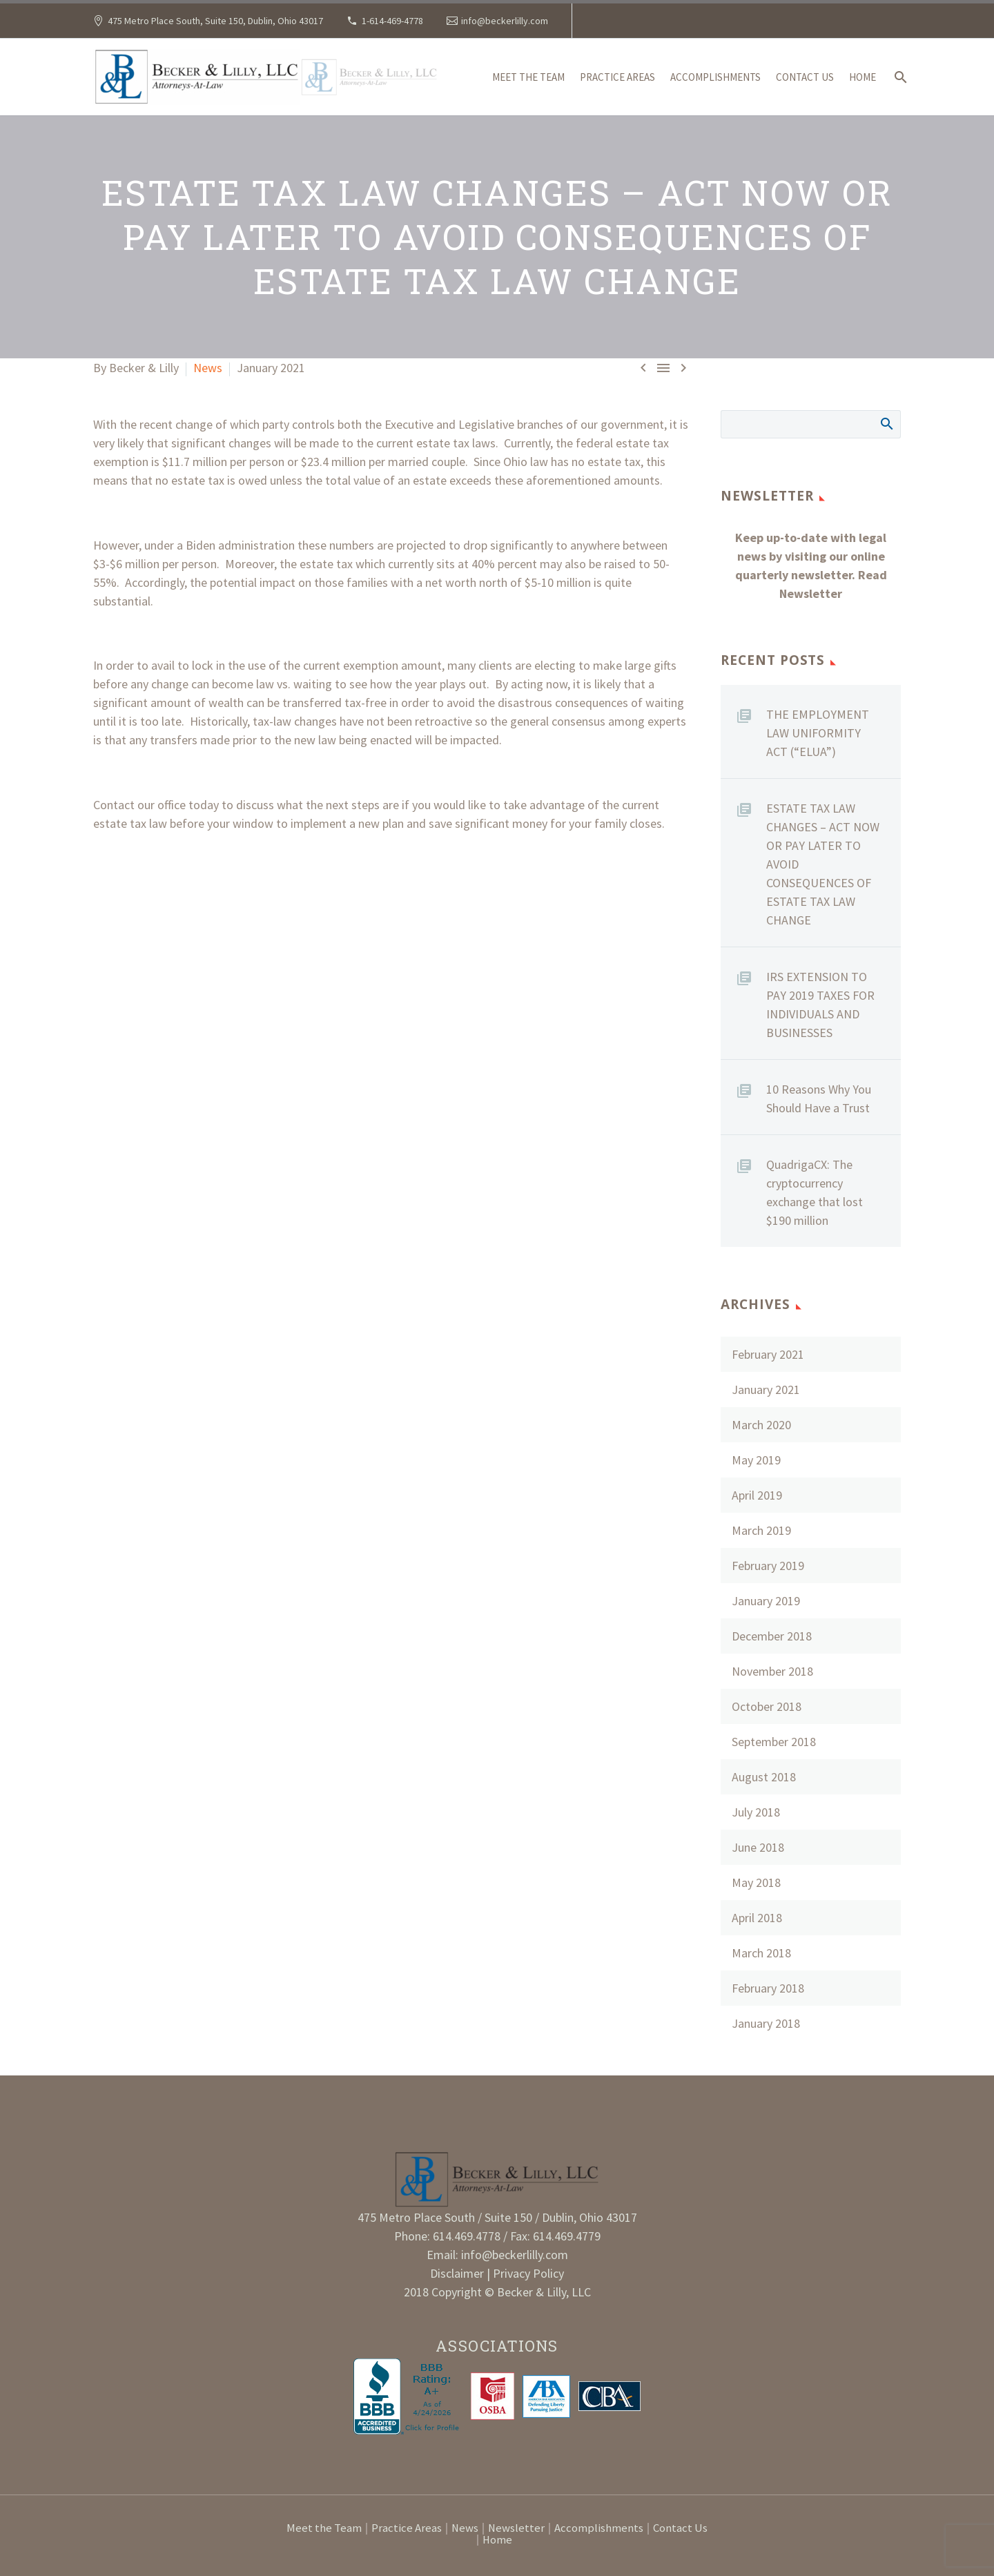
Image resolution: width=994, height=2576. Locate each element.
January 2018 (766, 2023)
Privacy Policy (528, 2273)
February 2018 (768, 1988)
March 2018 (761, 1953)
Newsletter (516, 2529)
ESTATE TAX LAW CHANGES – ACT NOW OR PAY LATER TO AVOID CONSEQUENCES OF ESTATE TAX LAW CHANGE (822, 864)
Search (886, 423)
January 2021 (766, 1389)
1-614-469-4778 (392, 20)
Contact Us (805, 77)
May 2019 (756, 1460)
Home (862, 77)
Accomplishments (715, 77)
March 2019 (761, 1530)
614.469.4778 (466, 2236)
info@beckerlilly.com (504, 20)
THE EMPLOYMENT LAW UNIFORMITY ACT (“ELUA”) (817, 732)
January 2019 (766, 1601)
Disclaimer (458, 2273)
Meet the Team (528, 77)
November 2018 (772, 1671)
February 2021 (768, 1354)
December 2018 (772, 1636)
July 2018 (756, 1812)
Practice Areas (617, 77)
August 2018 (764, 1777)
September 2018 (774, 1742)
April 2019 (757, 1495)
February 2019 (768, 1565)
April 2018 (757, 1918)
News (207, 368)
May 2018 (756, 1882)
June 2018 (758, 1847)
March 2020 (761, 1425)
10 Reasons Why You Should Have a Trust (818, 1098)
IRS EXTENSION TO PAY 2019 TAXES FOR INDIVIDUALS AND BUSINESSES (820, 1004)
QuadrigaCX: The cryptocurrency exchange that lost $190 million (814, 1192)
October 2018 (766, 1706)
